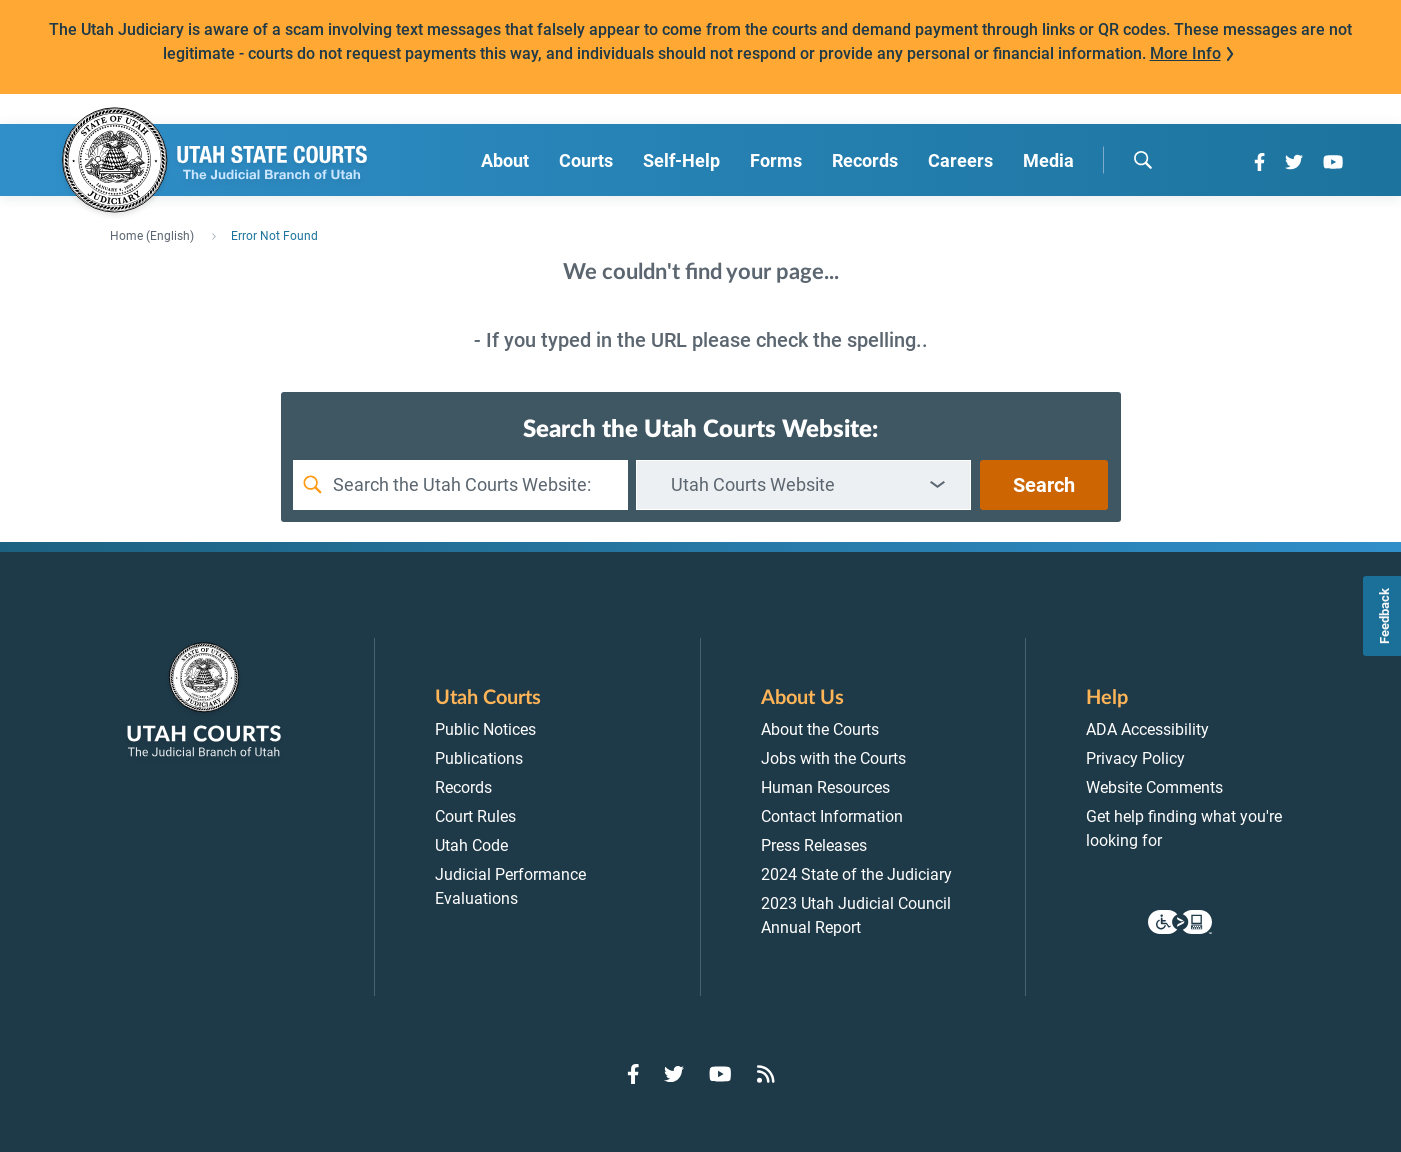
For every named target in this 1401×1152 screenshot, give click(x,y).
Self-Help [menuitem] (681, 160)
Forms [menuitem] (776, 160)
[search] (1143, 160)
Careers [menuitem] (960, 160)
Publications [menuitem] (479, 758)
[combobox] (803, 485)
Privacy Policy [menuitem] (1135, 758)
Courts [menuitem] (586, 160)
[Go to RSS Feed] (766, 1074)
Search (1044, 485)
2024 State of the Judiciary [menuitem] (856, 874)
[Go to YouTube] (1333, 162)
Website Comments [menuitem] (1154, 787)
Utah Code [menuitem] (471, 845)
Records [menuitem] (865, 160)
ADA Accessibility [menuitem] (1147, 729)
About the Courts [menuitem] (820, 729)
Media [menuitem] (1048, 160)
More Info (1185, 53)
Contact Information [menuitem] (832, 816)
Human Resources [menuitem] (825, 787)
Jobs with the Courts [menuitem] (833, 758)
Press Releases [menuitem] (814, 845)
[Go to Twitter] (1294, 162)
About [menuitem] (505, 160)
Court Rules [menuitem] (475, 816)
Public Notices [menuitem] (485, 729)
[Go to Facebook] (1259, 162)
